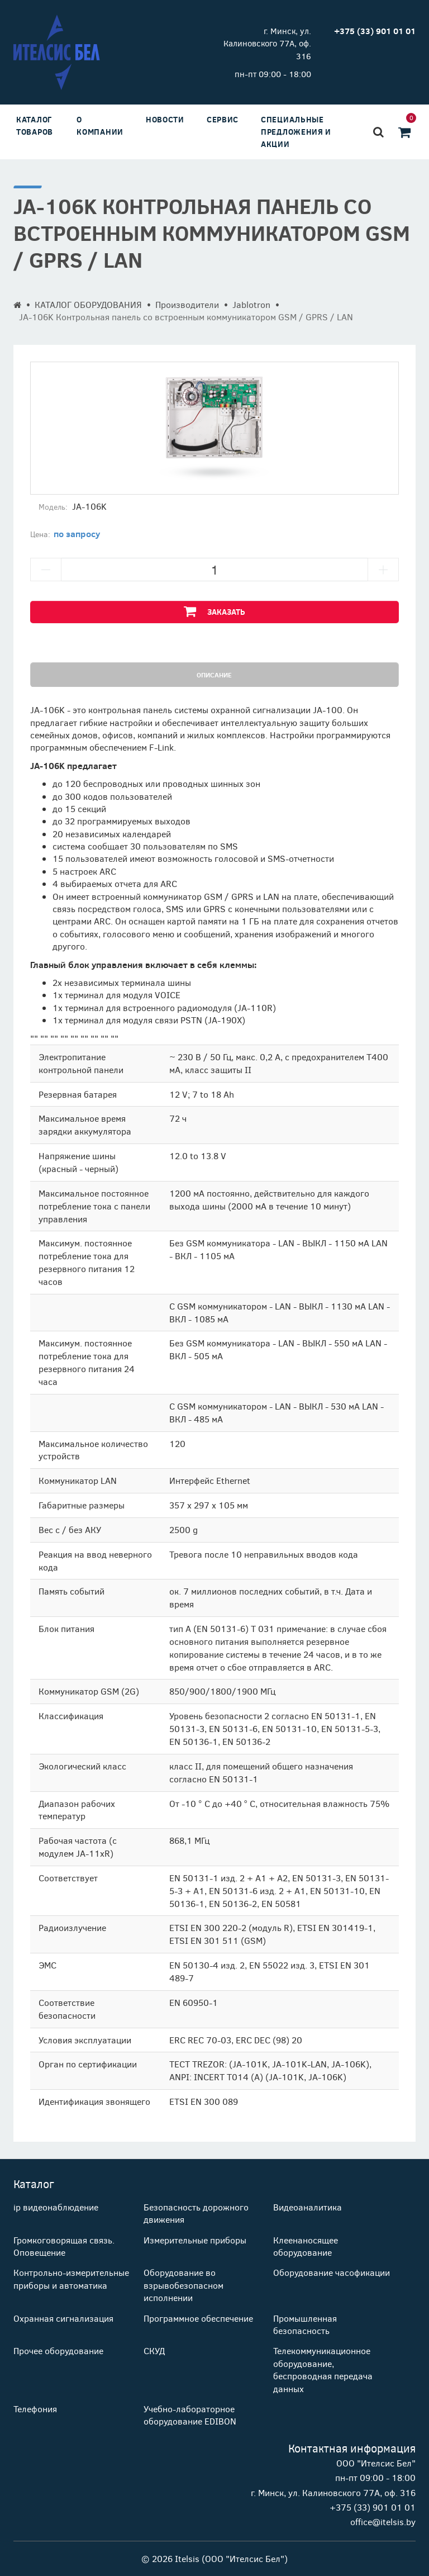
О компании (100, 125)
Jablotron (251, 304)
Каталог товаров (34, 125)
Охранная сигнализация (63, 2318)
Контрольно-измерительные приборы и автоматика (71, 2278)
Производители (187, 304)
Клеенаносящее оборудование (305, 2246)
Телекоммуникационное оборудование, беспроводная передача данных (323, 2369)
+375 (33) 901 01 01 (373, 2507)
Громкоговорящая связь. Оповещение (64, 2246)
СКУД (154, 2350)
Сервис (223, 119)
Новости (165, 119)
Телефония (35, 2408)
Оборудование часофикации (331, 2272)
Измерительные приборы (195, 2240)
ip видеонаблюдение (55, 2207)
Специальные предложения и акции (296, 131)
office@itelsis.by (383, 2521)
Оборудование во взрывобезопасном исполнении (183, 2284)
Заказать (214, 611)
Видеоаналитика (307, 2207)
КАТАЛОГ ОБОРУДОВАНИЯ (88, 304)
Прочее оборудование (58, 2350)
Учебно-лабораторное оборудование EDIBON (190, 2415)
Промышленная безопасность (305, 2324)
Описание (214, 674)
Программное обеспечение (198, 2318)
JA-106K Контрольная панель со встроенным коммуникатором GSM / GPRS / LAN (186, 316)
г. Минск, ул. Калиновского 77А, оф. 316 (267, 43)
